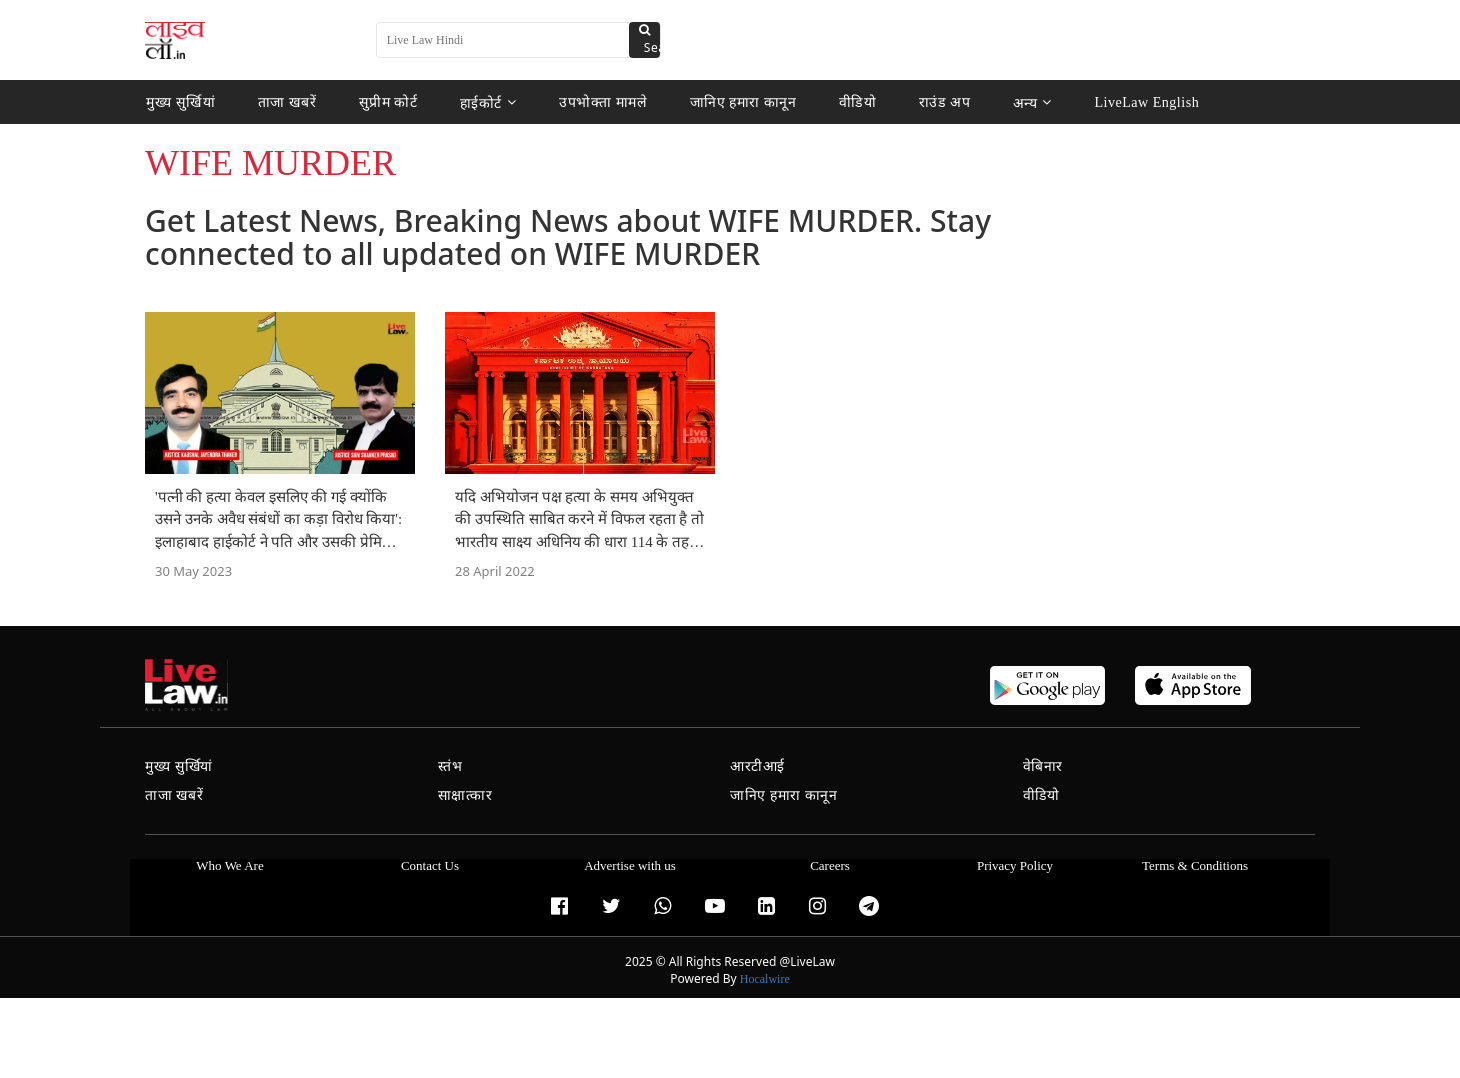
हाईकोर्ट (485, 102)
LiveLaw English (1141, 102)
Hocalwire (765, 979)
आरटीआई (757, 766)
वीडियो (853, 102)
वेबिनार (1043, 766)
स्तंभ (450, 766)
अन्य (1027, 102)
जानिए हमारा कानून (739, 102)
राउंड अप (939, 102)
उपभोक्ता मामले (599, 102)
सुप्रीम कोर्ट (385, 102)
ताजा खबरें (285, 102)
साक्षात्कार (465, 795)
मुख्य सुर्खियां (179, 102)
